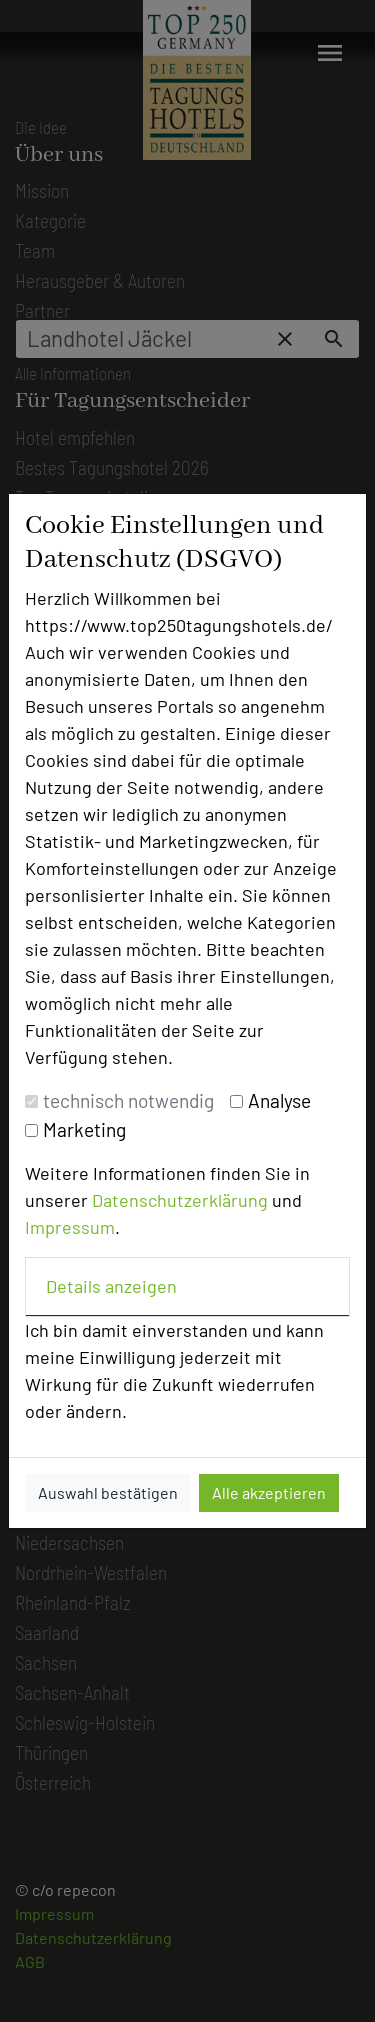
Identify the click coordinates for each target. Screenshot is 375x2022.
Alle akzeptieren (269, 1492)
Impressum (70, 1227)
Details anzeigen (111, 1286)
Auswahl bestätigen (108, 1492)
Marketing (84, 1129)
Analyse (279, 1100)
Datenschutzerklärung (180, 1200)
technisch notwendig (128, 1100)
